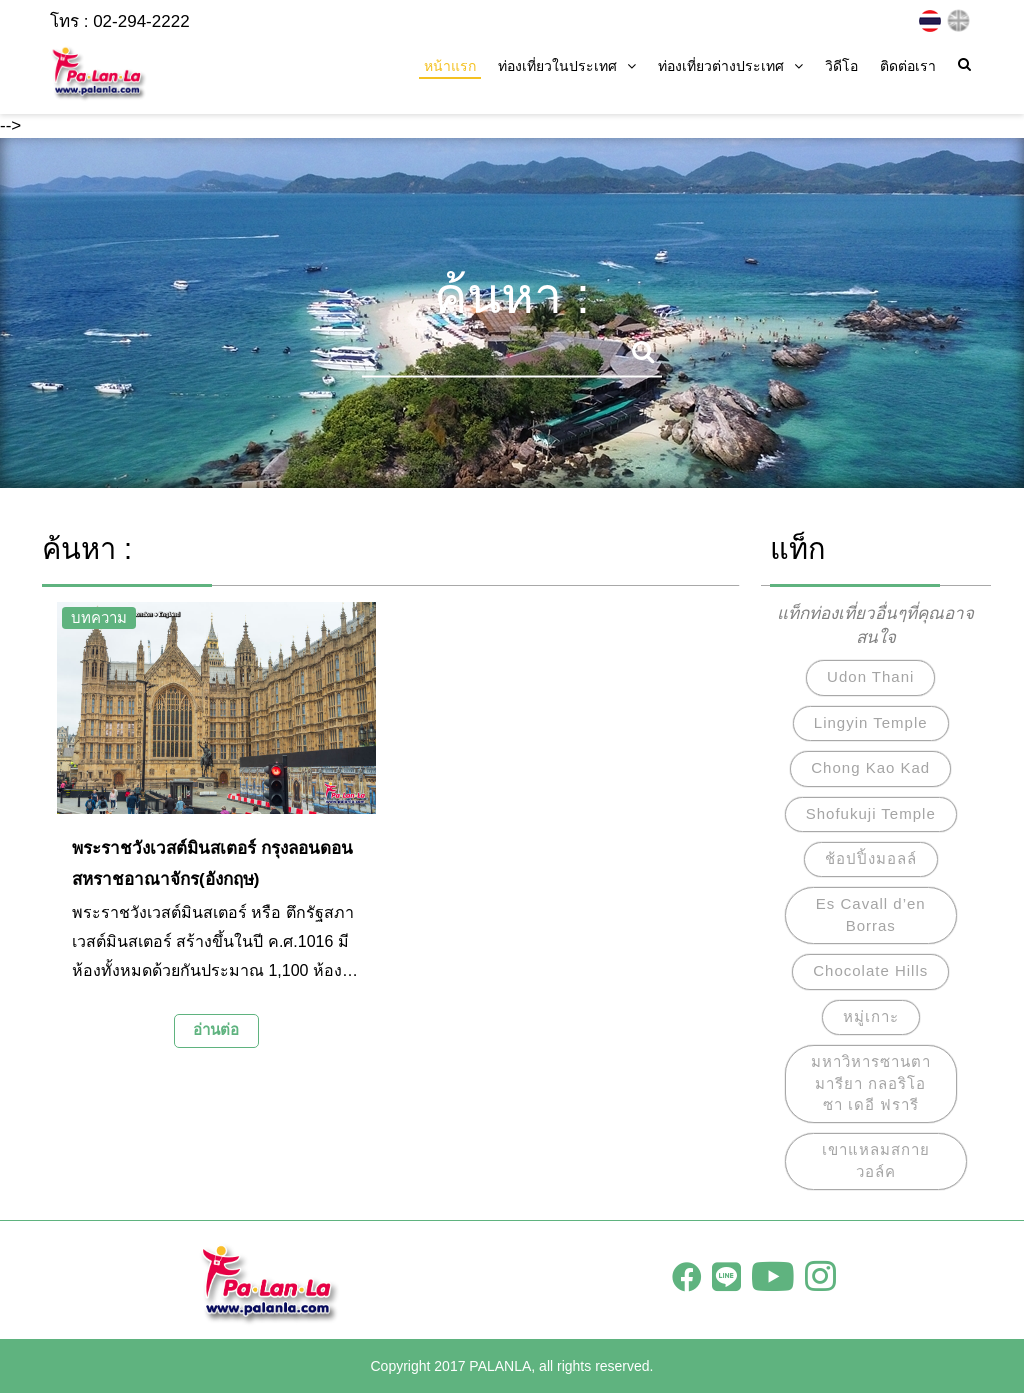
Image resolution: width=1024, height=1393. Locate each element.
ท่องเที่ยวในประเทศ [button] (567, 66)
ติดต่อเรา (908, 66)
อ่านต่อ (216, 1029)
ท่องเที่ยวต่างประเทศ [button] (730, 66)
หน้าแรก (450, 66)
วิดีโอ (841, 66)
